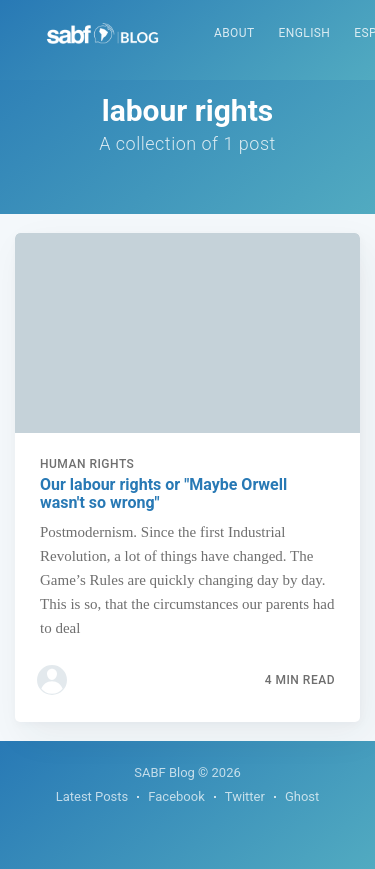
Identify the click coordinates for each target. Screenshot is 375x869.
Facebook (176, 796)
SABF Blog (164, 772)
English (305, 33)
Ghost (302, 796)
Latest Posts (92, 796)
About (234, 33)
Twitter (245, 796)
